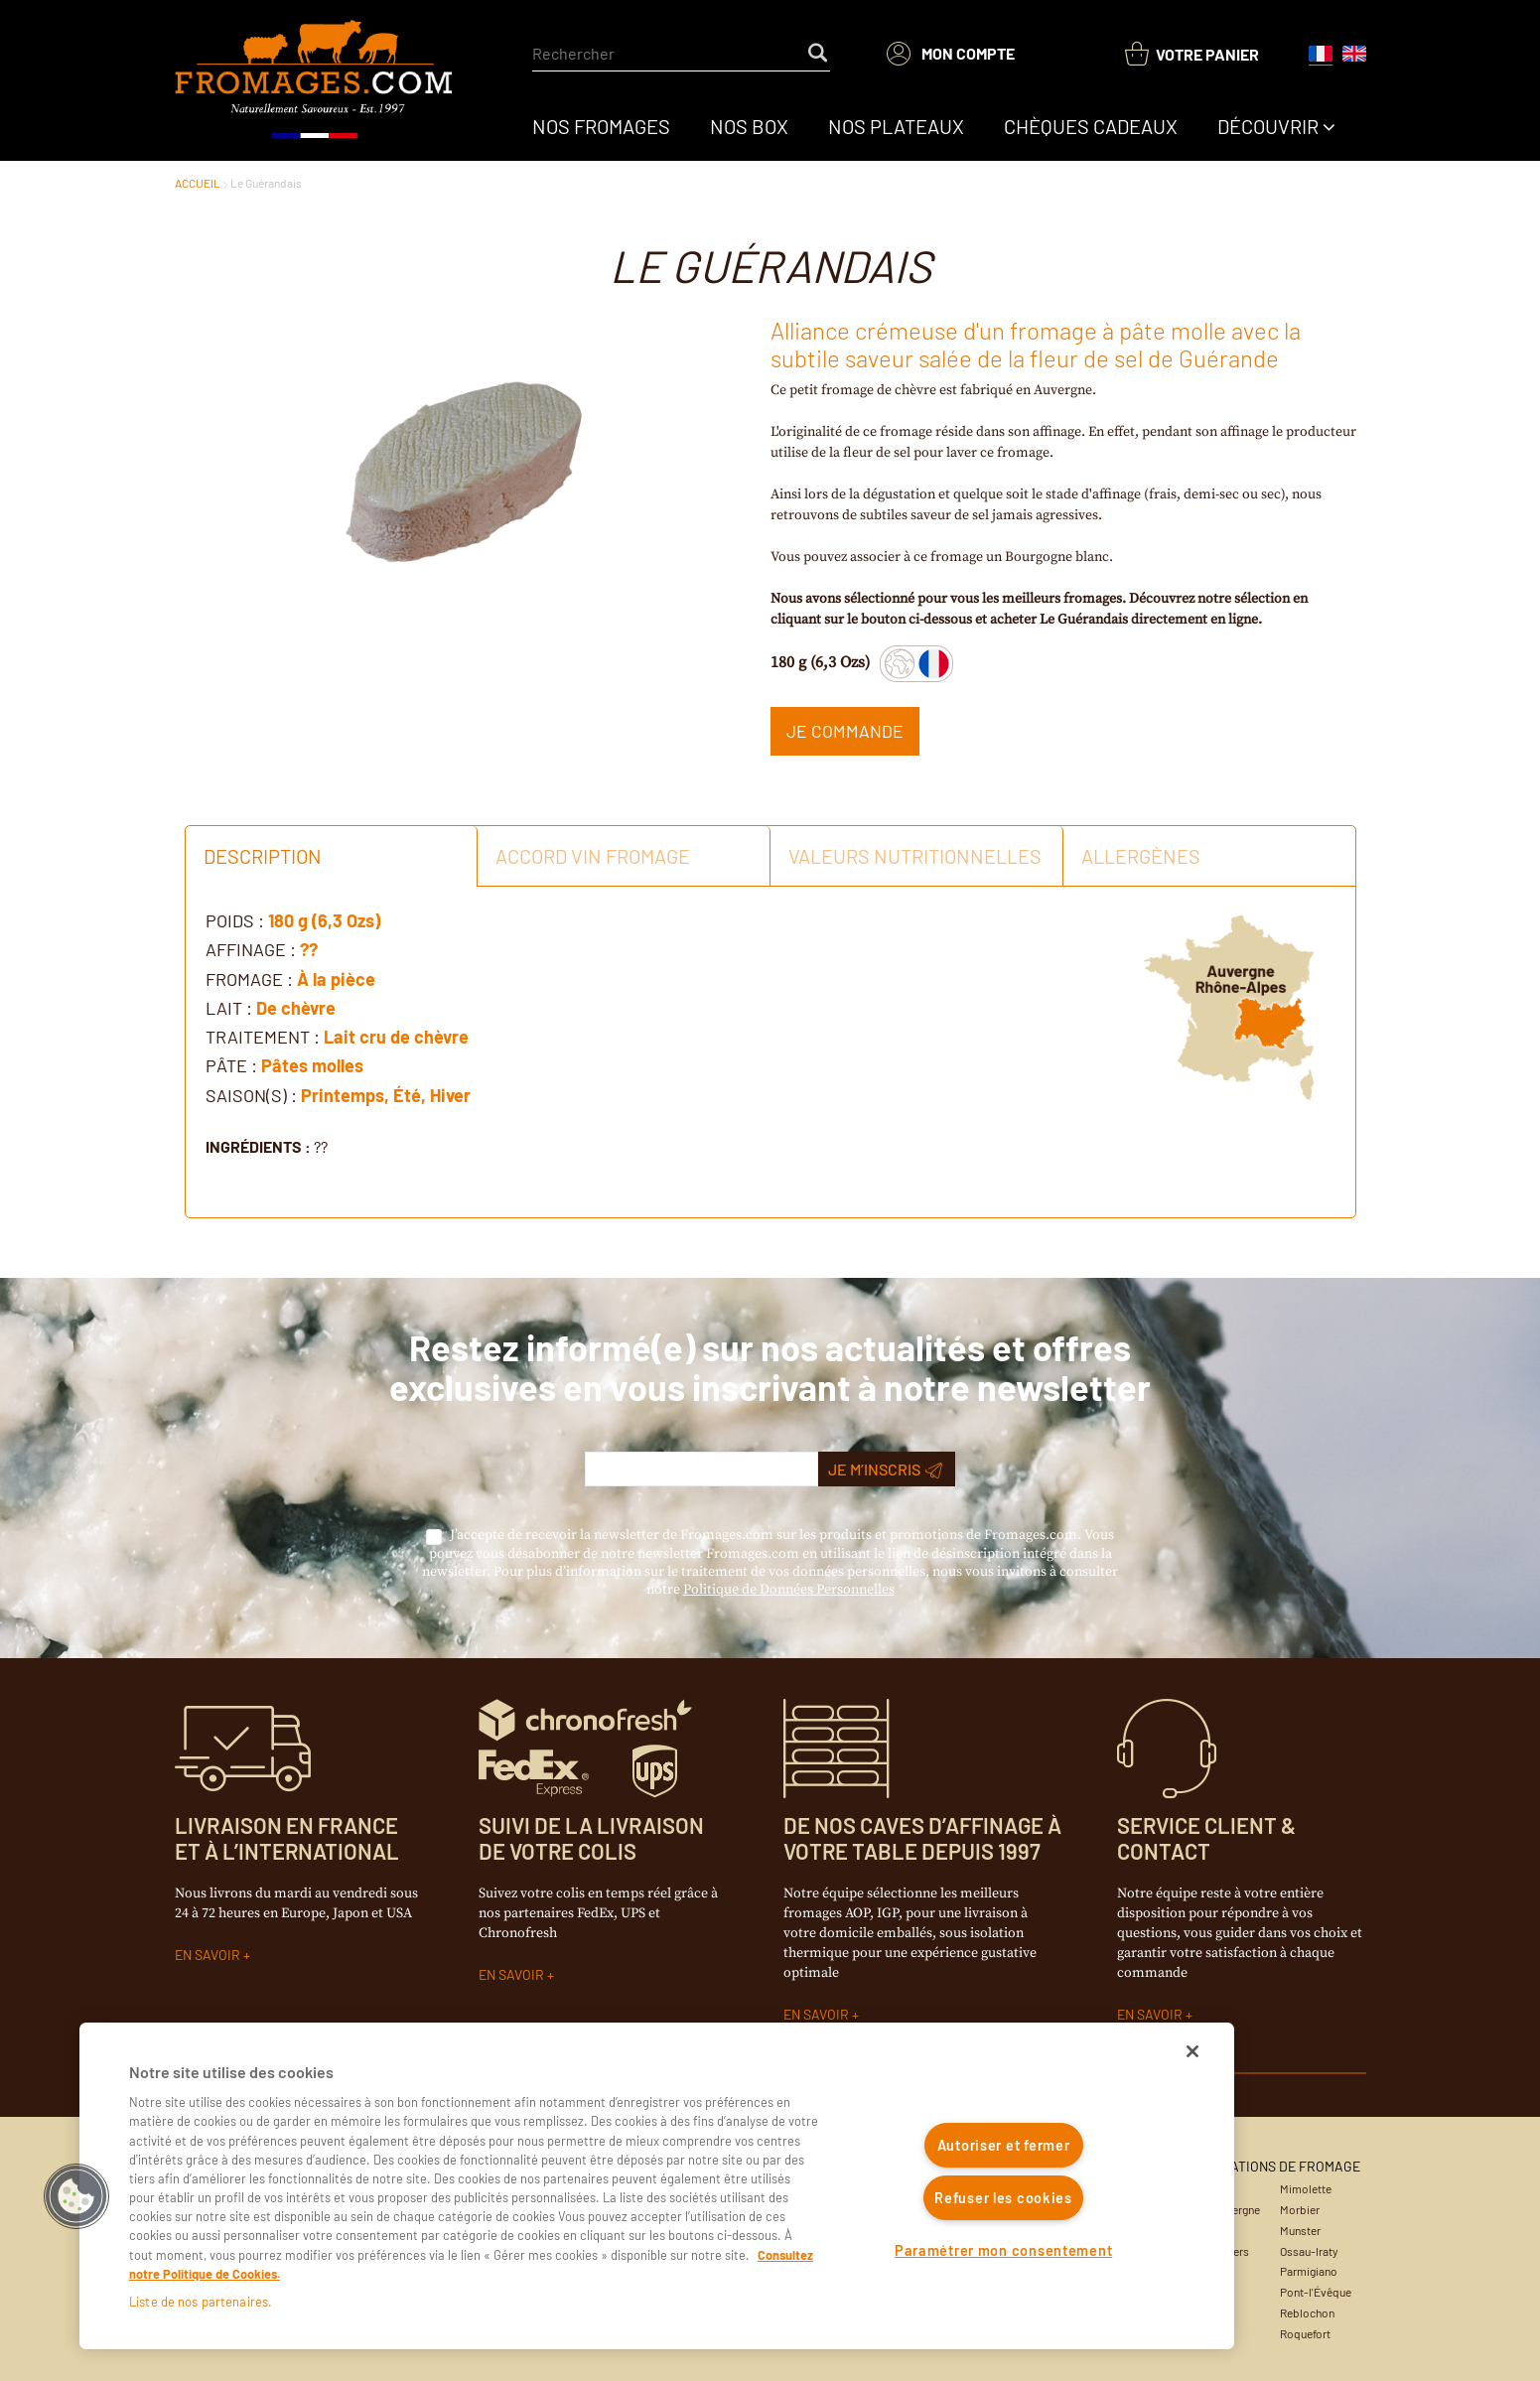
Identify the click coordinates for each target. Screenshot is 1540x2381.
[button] (76, 2196)
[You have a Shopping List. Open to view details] (1192, 54)
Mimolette (1305, 2188)
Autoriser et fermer (1003, 2145)
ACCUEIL (197, 183)
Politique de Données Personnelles (789, 1590)
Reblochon (1307, 2312)
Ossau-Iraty (1309, 2251)
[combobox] (681, 53)
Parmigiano (1308, 2271)
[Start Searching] (819, 53)
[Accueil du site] (315, 80)
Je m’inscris (885, 1469)
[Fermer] (1192, 2051)
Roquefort (1305, 2333)
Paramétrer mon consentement (1003, 2250)
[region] (656, 2186)
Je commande (845, 731)
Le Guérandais (266, 183)
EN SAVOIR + (212, 1954)
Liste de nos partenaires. (200, 2302)
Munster (1300, 2230)
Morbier (1300, 2209)
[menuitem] (601, 126)
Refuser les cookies (1003, 2197)
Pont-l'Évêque (1315, 2292)
